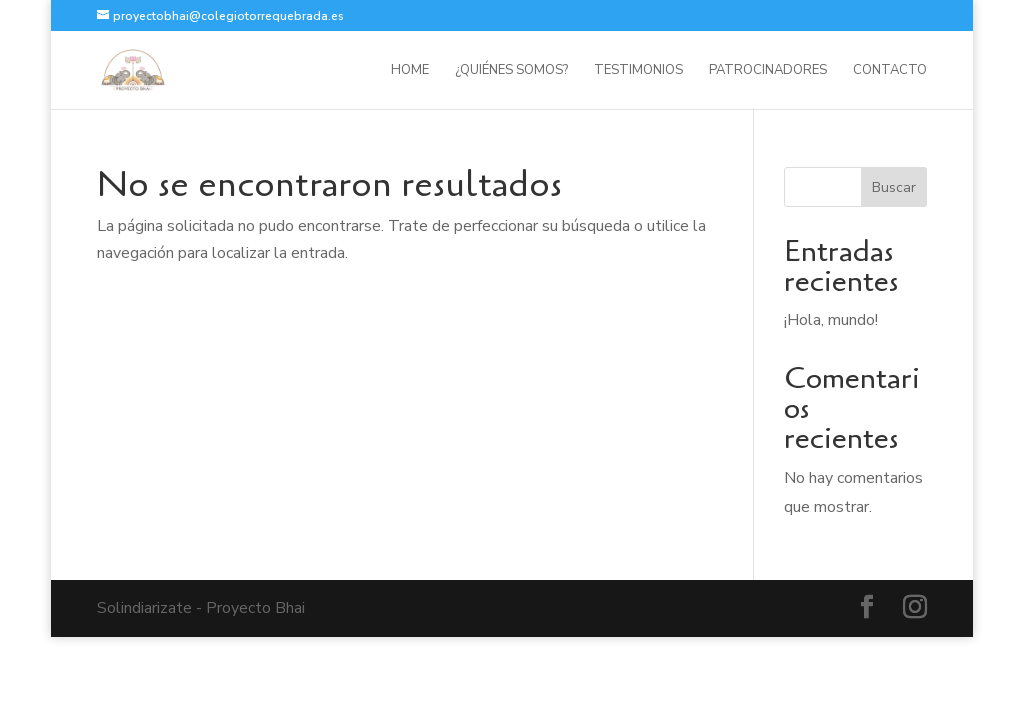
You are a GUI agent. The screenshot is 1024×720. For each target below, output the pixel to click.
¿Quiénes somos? (511, 71)
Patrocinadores (768, 71)
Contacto (890, 71)
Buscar (894, 187)
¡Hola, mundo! (831, 320)
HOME (410, 71)
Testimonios (638, 71)
